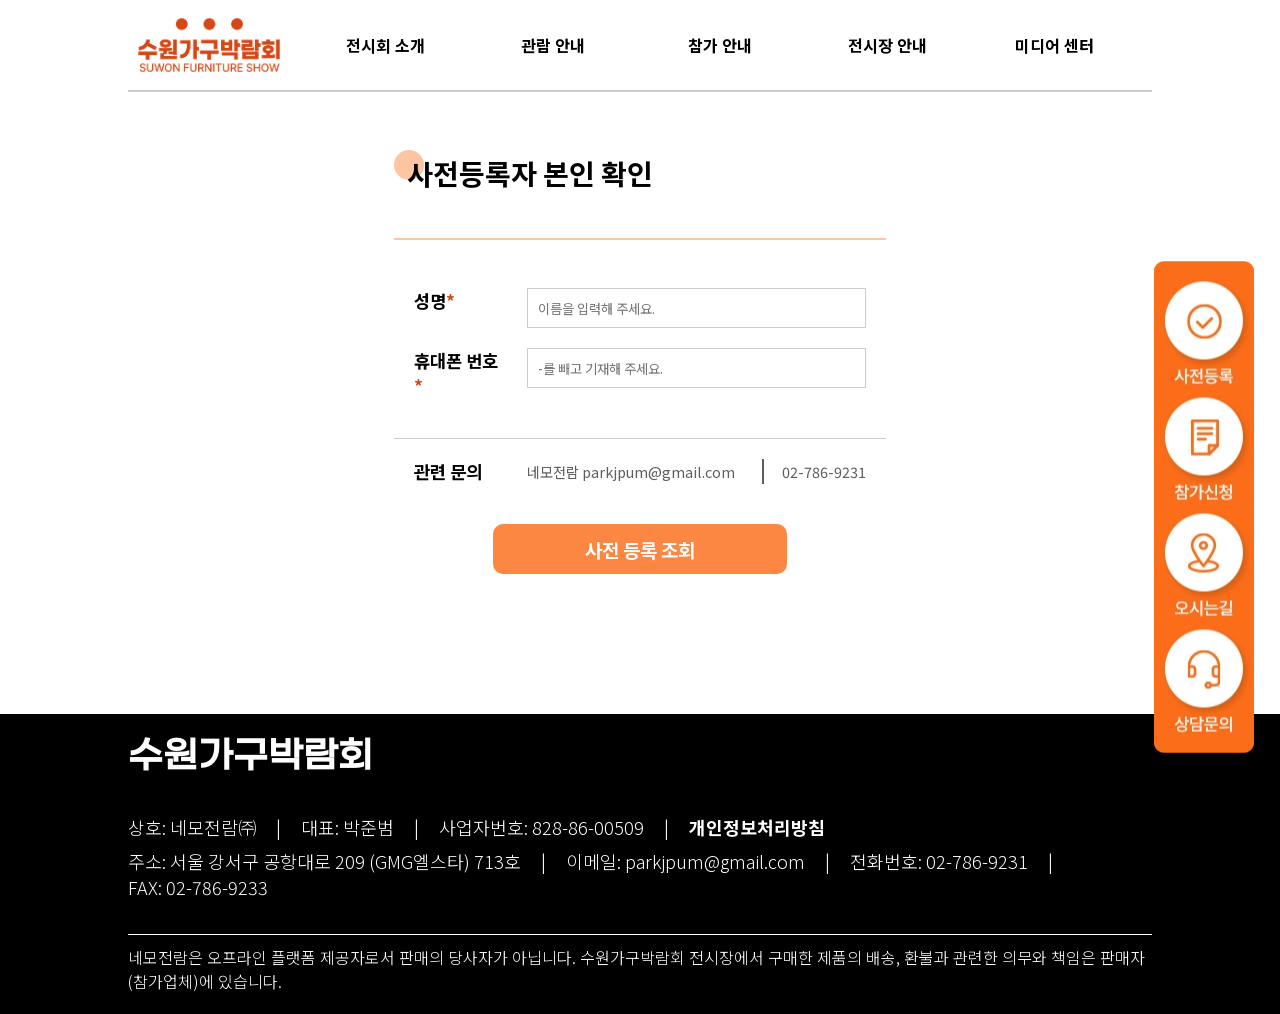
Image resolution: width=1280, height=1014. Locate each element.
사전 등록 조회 (640, 549)
